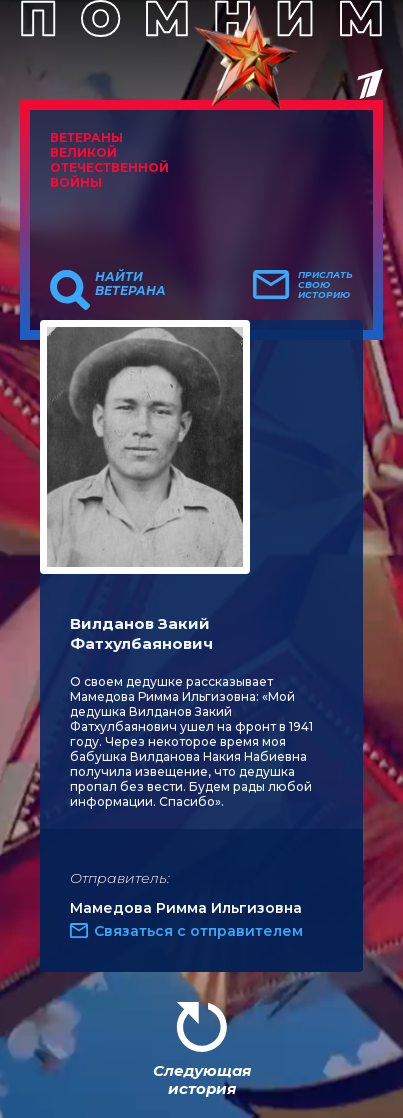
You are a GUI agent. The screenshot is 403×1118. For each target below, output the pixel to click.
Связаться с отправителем (198, 931)
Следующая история (202, 1079)
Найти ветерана (130, 284)
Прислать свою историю (325, 285)
